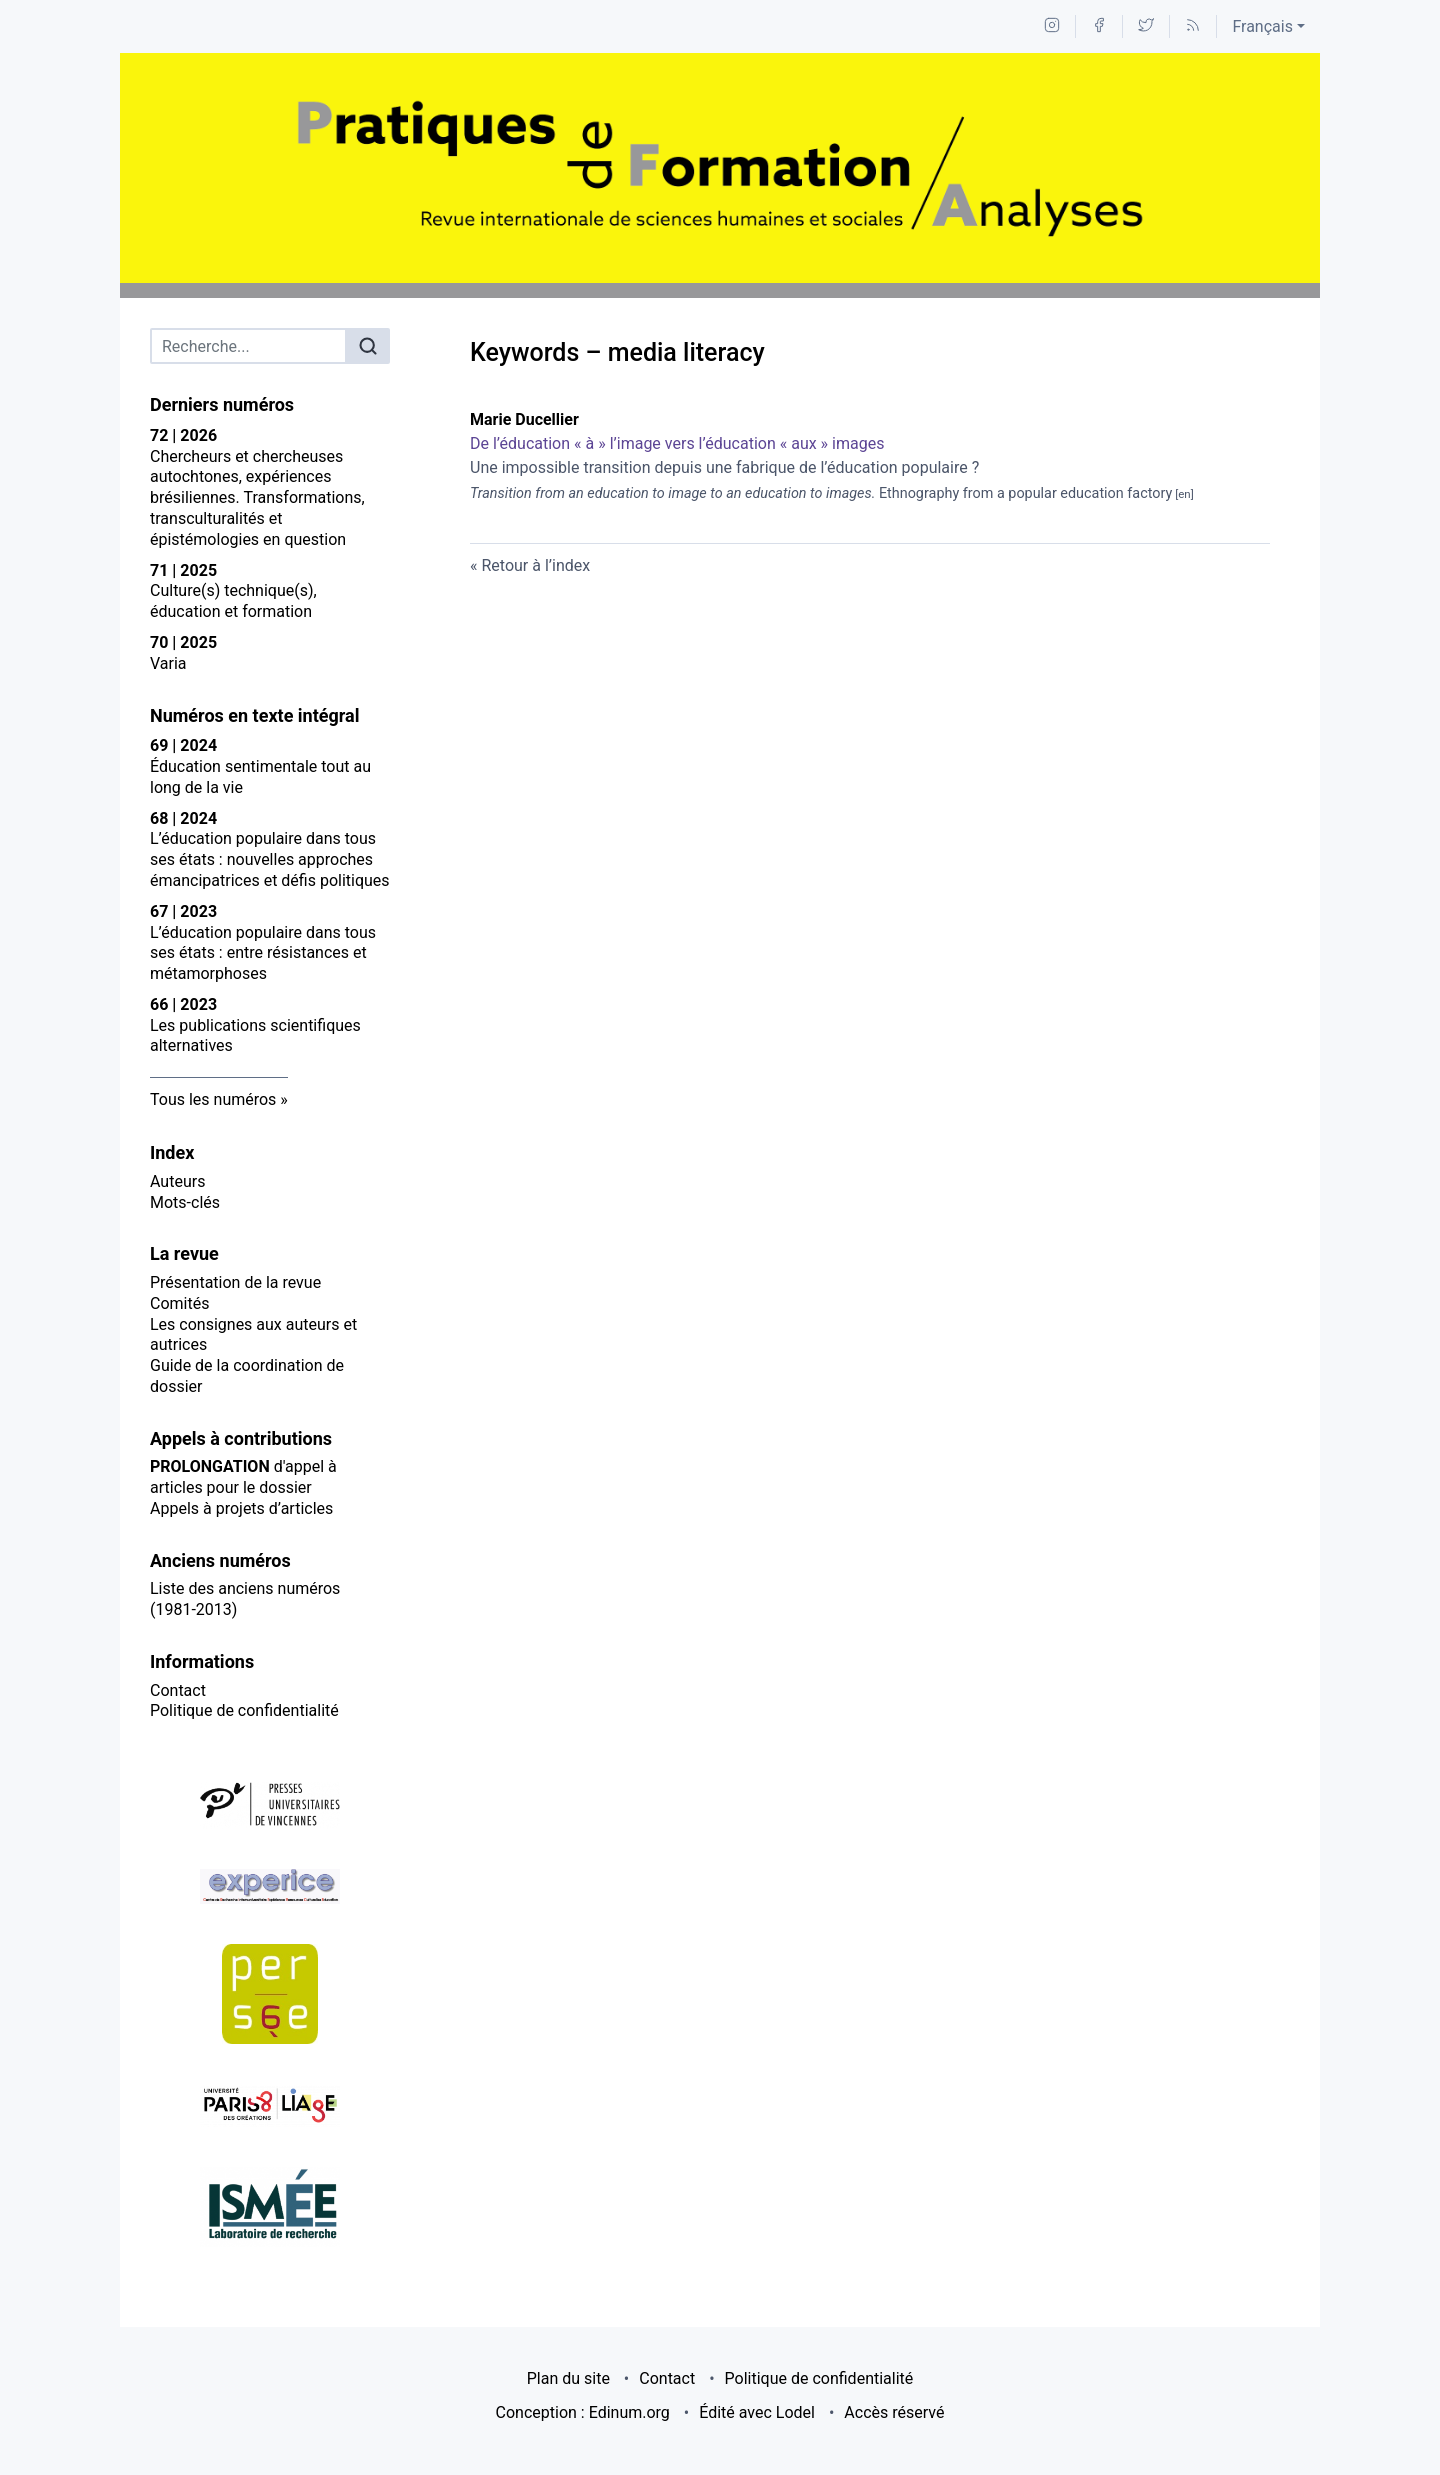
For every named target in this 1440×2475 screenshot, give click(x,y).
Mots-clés (185, 1202)
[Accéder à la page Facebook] (1099, 26)
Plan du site (568, 2378)
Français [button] (1262, 26)
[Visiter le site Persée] (270, 1994)
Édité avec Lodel (757, 2412)
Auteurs (177, 1181)
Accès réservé (894, 2412)
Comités (179, 1303)
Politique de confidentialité (244, 1710)
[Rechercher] (368, 346)
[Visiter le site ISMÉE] (270, 2207)
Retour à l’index (535, 565)
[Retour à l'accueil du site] (720, 168)
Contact (178, 1690)
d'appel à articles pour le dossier (243, 1477)
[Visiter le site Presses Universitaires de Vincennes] (270, 1805)
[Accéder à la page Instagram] (1052, 26)
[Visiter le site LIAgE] (270, 2105)
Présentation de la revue (235, 1282)
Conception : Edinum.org (583, 2412)
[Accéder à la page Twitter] (1146, 26)
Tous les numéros (213, 1099)
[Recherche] (248, 346)
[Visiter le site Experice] (270, 1886)
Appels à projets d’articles (241, 1508)
